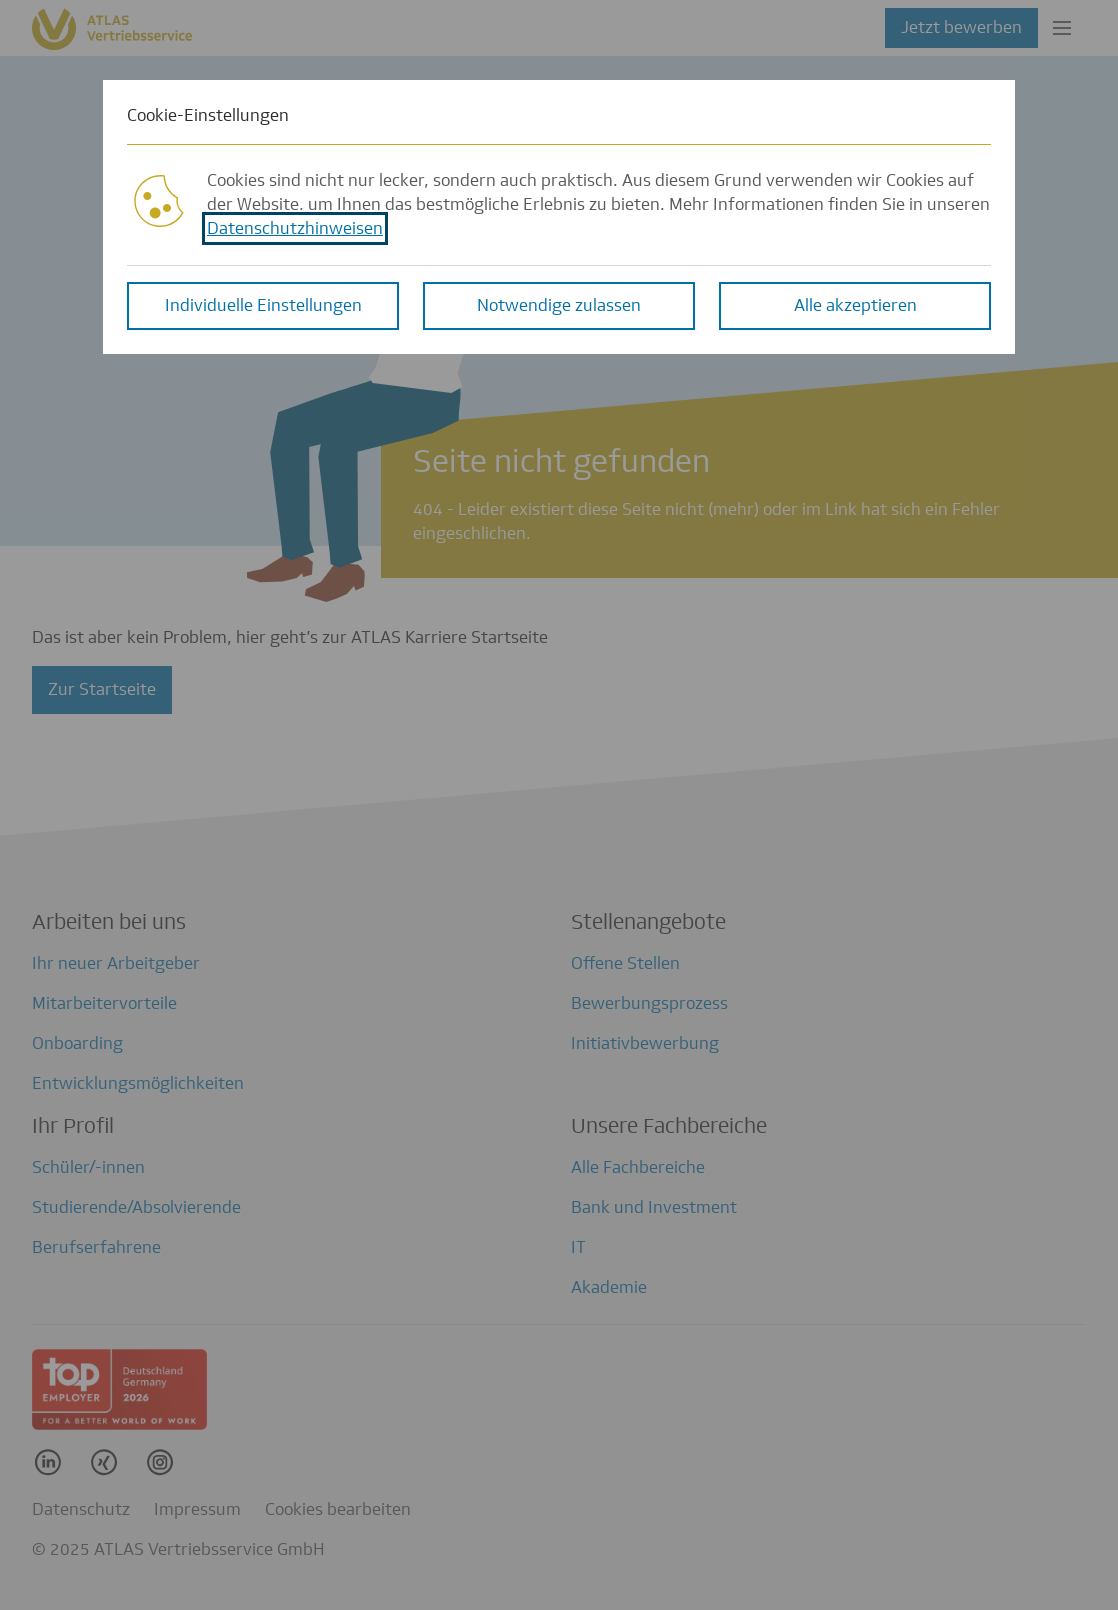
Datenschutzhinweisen (295, 221)
